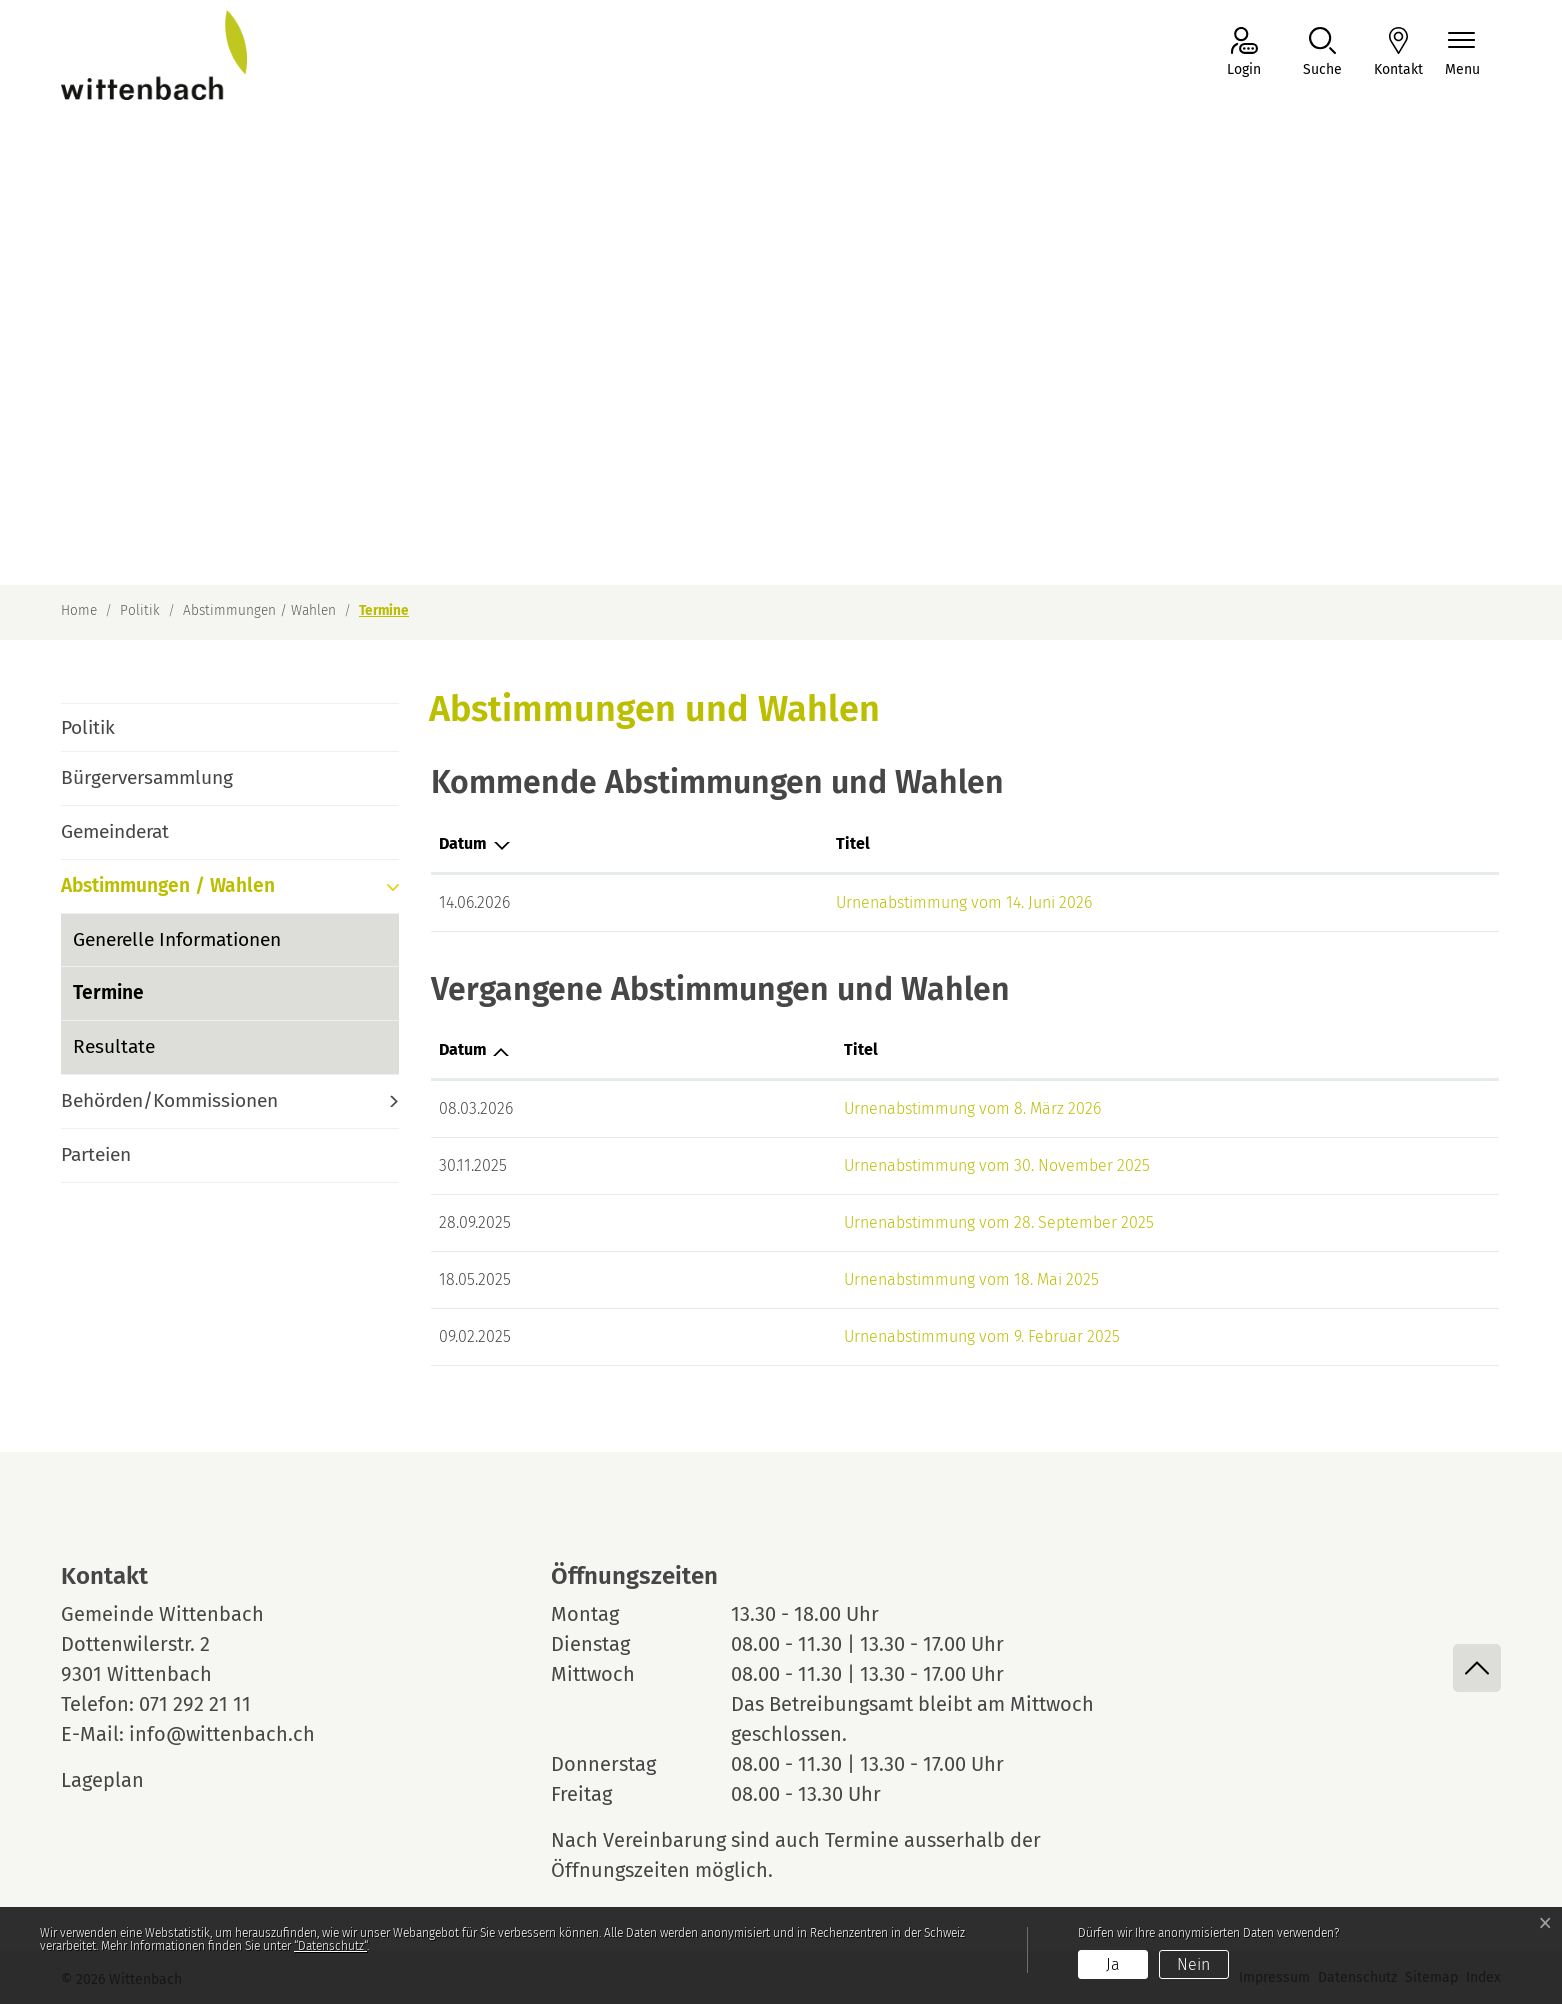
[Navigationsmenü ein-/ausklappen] (1462, 53)
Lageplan (121, 1780)
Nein (1193, 1964)
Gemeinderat (115, 831)
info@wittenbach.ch (222, 1734)
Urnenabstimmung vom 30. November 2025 (805, 1165)
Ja (1113, 1964)
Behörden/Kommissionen (169, 1100)
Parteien (96, 1154)
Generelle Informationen (177, 939)
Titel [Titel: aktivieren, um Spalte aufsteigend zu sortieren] (669, 843)
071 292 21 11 (195, 1704)
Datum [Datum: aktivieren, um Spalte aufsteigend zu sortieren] (463, 1049)
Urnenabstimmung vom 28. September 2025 (807, 1222)
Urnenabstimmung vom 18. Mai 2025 (779, 1279)
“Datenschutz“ (330, 1946)
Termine (128, 1000)
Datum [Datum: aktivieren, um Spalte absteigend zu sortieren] (463, 843)
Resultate (114, 1046)
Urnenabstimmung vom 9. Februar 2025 (790, 1336)
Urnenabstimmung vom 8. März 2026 (780, 1108)
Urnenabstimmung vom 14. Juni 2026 (780, 902)
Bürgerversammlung (147, 777)
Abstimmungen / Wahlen (168, 885)
